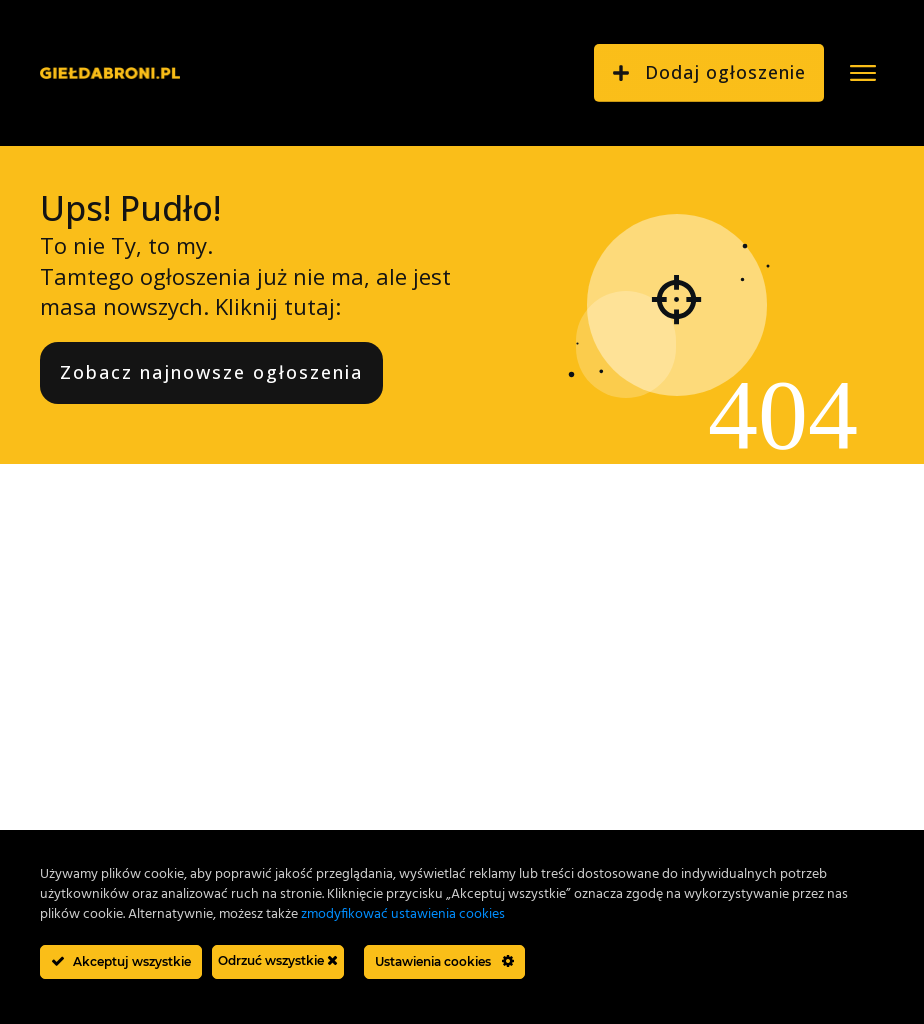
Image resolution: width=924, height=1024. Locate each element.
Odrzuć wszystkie (278, 960)
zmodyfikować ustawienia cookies (403, 914)
